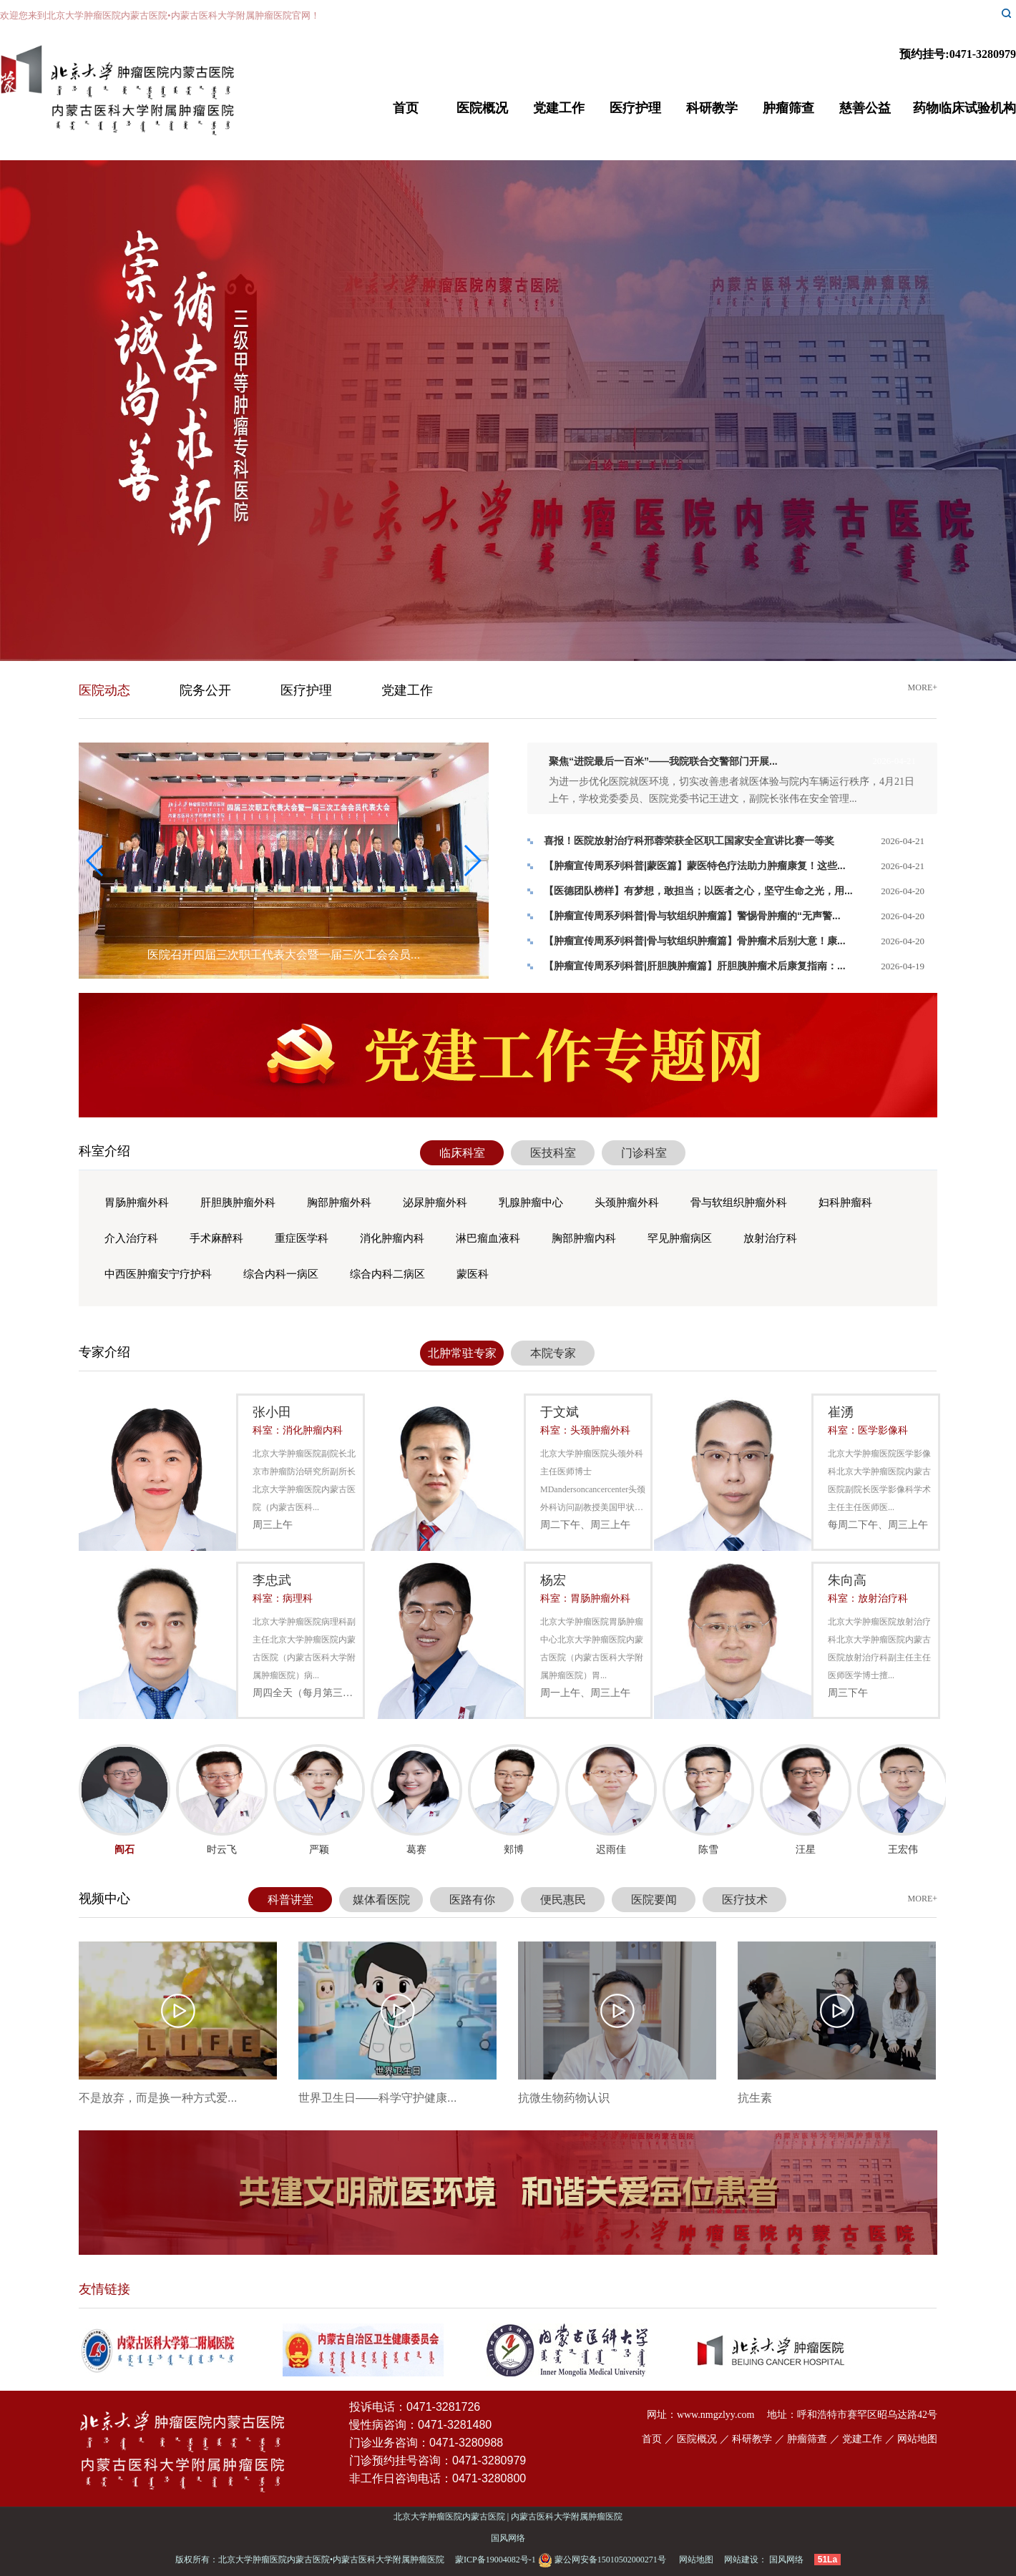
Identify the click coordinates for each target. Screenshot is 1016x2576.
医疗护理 (635, 108)
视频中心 (104, 1898)
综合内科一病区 (280, 1274)
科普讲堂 (290, 1900)
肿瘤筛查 (788, 108)
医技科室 (553, 1153)
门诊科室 (644, 1153)
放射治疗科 (770, 1238)
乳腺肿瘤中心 (531, 1202)
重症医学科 (301, 1238)
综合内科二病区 (387, 1274)
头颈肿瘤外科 (627, 1202)
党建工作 (559, 108)
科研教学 (712, 108)
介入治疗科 (131, 1238)
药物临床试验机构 (964, 108)
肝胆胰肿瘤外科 (237, 1202)
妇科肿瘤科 (845, 1202)
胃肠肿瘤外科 (136, 1202)
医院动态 (104, 690)
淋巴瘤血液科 (488, 1238)
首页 (406, 108)
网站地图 (917, 2439)
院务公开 (205, 690)
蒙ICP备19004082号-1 (495, 2560)
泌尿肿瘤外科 (435, 1202)
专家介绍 (104, 1352)
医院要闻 (654, 1900)
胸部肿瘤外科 (339, 1202)
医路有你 (472, 1900)
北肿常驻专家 (462, 1353)
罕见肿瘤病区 (680, 1238)
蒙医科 (472, 1274)
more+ (922, 687)
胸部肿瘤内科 (584, 1238)
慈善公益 (865, 108)
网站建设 (741, 2560)
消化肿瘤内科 (392, 1238)
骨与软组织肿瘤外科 (738, 1202)
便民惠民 (563, 1900)
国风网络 (508, 2538)
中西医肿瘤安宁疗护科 (158, 1274)
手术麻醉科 (216, 1238)
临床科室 (462, 1153)
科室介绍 (104, 1151)
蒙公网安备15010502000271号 (603, 2560)
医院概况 (482, 108)
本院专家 (553, 1353)
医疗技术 (745, 1900)
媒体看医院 (381, 1900)
